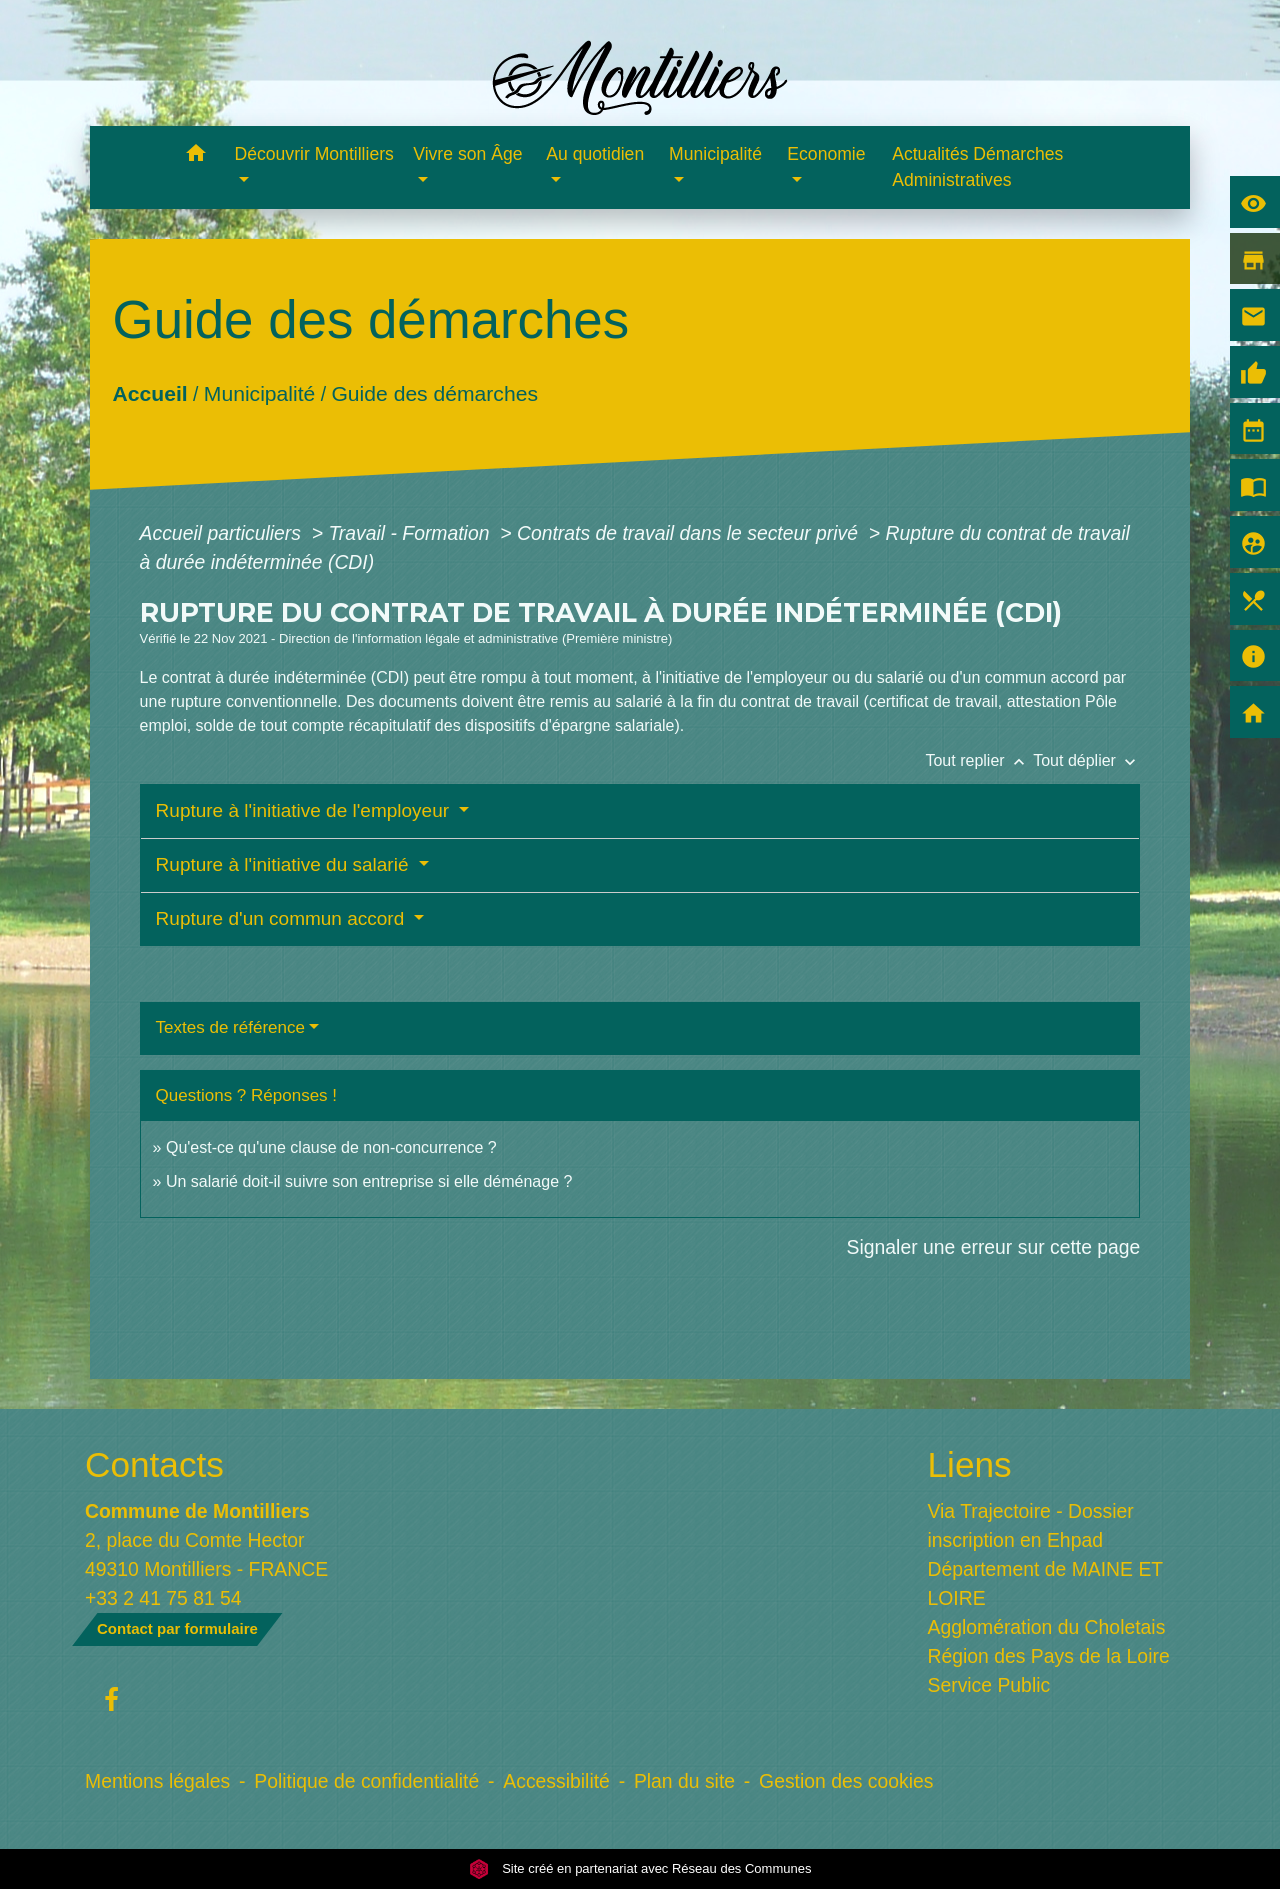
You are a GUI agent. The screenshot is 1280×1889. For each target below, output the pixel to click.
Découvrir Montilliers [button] (314, 154)
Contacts (154, 1464)
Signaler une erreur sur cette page (994, 1247)
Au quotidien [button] (595, 154)
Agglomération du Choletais (1047, 1627)
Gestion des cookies (846, 1781)
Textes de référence (230, 1027)
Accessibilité (556, 1781)
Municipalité (258, 393)
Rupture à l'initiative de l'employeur (305, 810)
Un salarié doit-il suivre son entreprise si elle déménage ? (369, 1181)
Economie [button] (826, 154)
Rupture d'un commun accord (283, 918)
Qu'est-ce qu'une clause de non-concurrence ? (331, 1147)
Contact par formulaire (177, 1628)
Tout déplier (1086, 760)
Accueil (149, 393)
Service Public (989, 1685)
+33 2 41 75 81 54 (163, 1598)
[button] (196, 156)
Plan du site (684, 1781)
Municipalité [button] (715, 154)
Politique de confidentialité (366, 1781)
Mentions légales (157, 1781)
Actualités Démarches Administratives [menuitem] (977, 167)
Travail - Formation (411, 533)
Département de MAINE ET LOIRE (1045, 1583)
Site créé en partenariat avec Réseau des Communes (640, 1868)
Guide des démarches (434, 393)
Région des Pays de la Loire (1049, 1656)
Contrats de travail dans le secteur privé (690, 533)
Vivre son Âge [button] (467, 154)
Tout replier (979, 760)
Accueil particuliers (223, 533)
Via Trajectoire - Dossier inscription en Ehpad (1031, 1525)
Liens (970, 1464)
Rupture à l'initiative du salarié (285, 864)
